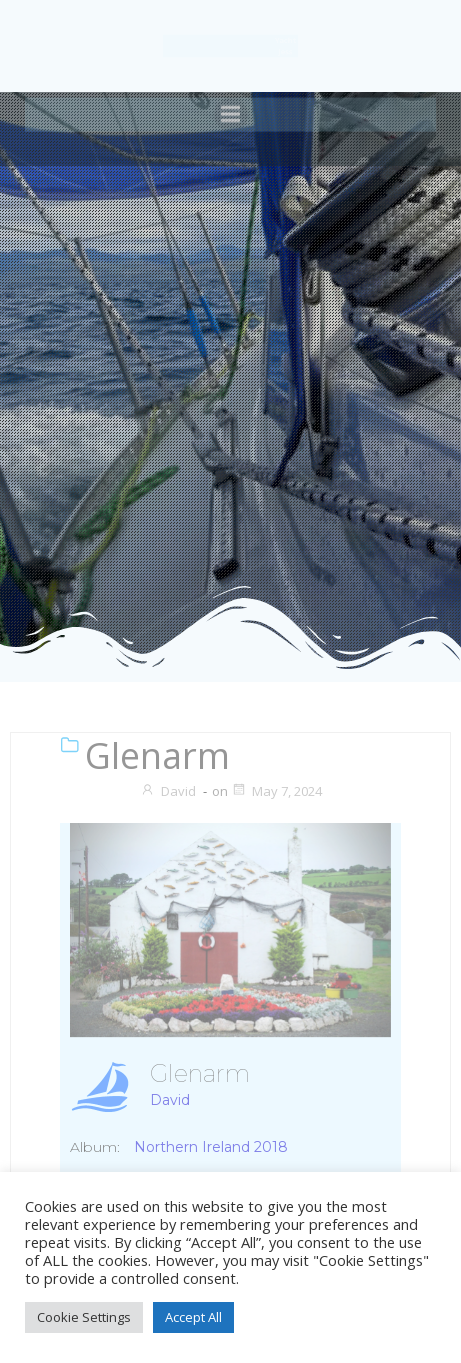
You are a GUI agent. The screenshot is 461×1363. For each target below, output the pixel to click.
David (168, 791)
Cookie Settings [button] (84, 1317)
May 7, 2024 (276, 791)
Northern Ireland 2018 (211, 1147)
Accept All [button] (193, 1317)
